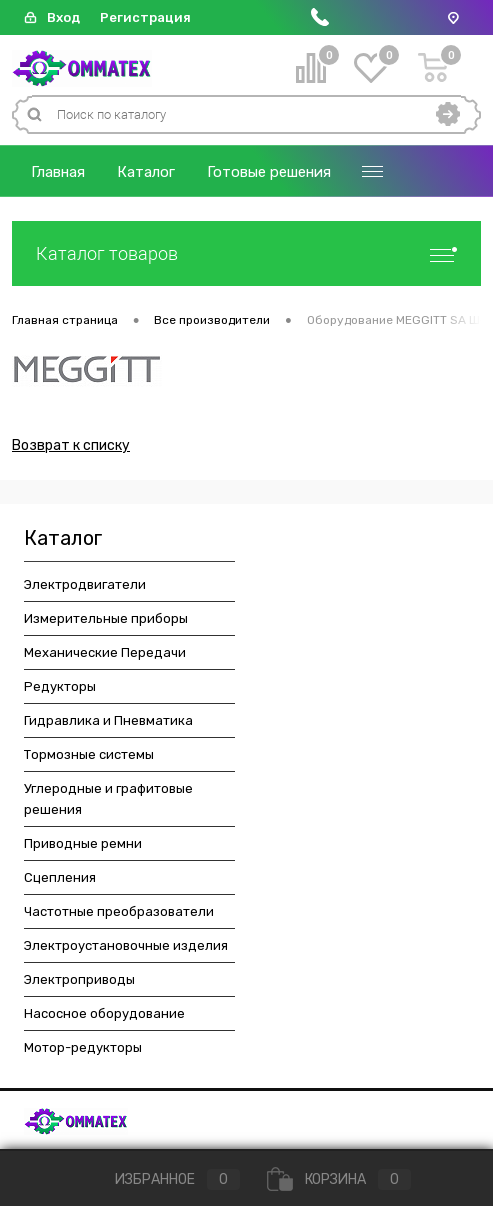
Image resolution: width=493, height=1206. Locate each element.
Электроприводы (79, 979)
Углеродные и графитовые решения (108, 799)
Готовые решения (269, 172)
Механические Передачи (105, 652)
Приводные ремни (83, 843)
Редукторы (60, 686)
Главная (58, 172)
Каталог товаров (246, 253)
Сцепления (60, 877)
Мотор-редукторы (83, 1047)
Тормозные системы (89, 754)
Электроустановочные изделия (126, 945)
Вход (63, 17)
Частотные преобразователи (119, 911)
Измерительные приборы (106, 618)
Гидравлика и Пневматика (108, 720)
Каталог (146, 172)
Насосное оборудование (104, 1013)
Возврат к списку (71, 445)
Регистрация (145, 17)
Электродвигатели (85, 584)
